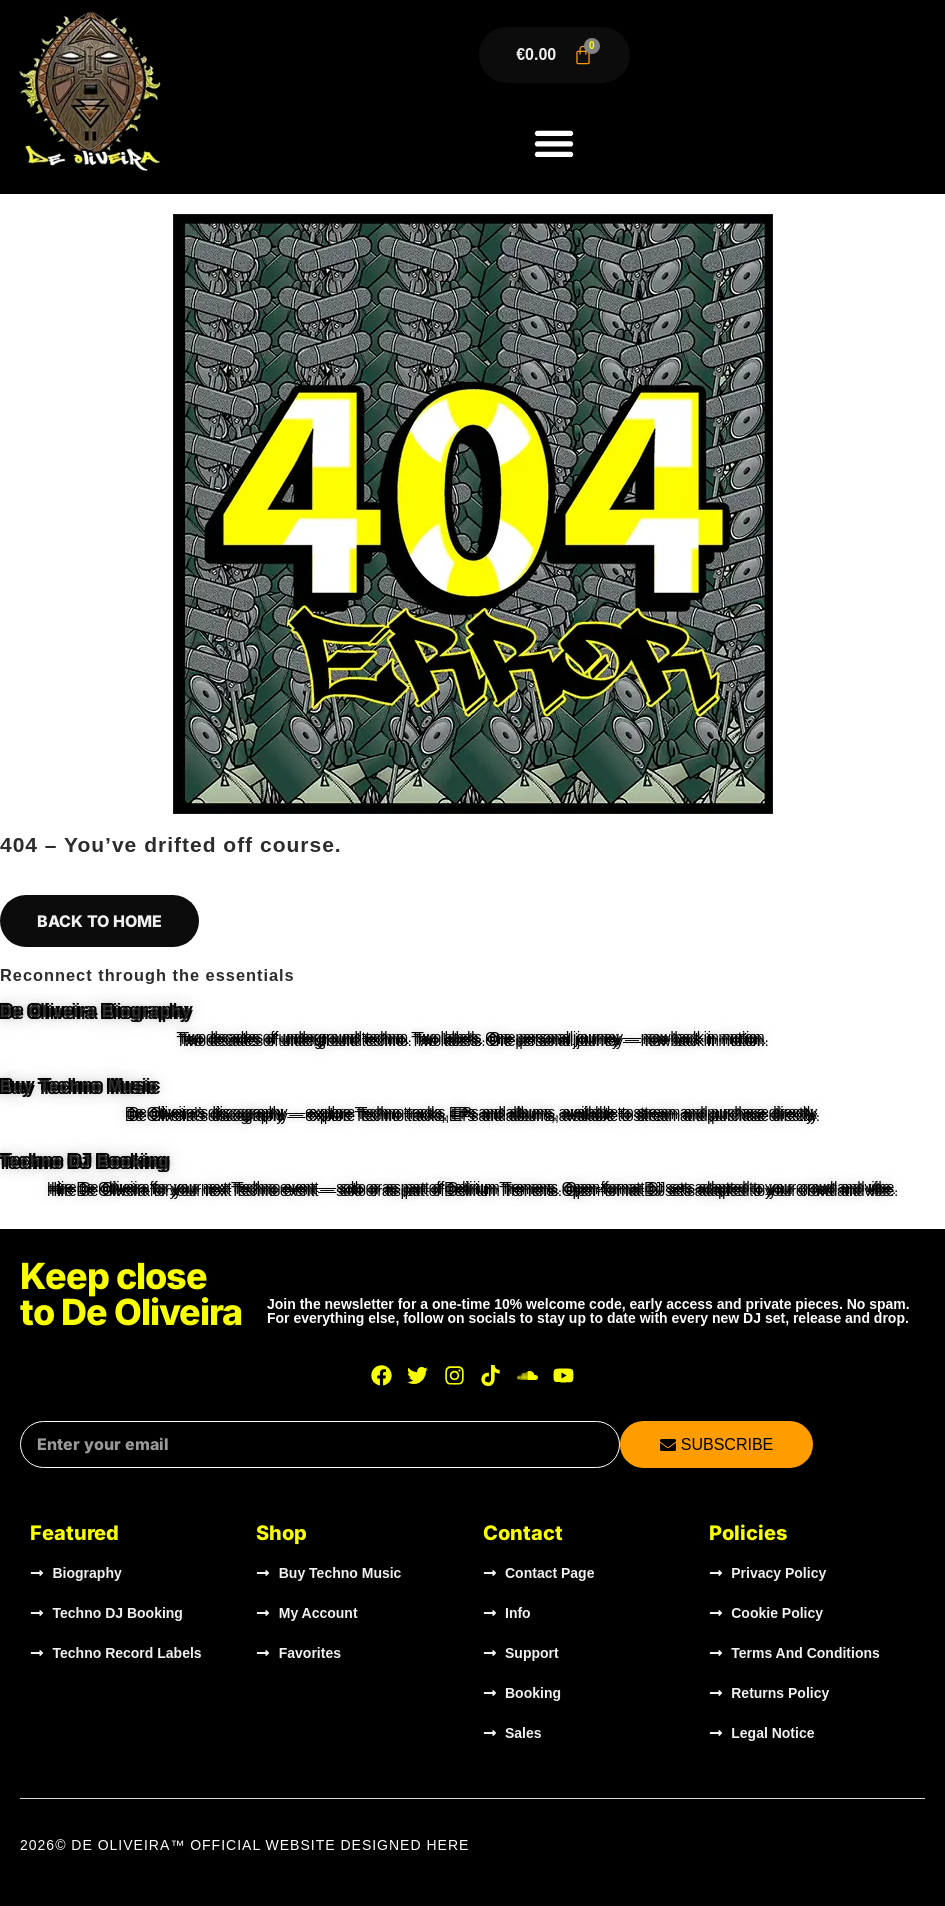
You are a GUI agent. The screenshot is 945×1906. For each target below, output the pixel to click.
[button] (554, 142)
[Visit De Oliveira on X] (418, 1376)
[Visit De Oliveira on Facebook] (381, 1376)
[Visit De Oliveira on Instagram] (454, 1376)
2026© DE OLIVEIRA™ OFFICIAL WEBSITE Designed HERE (244, 1845)
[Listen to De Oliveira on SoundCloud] (528, 1376)
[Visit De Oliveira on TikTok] (491, 1376)
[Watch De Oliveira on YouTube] (564, 1376)
